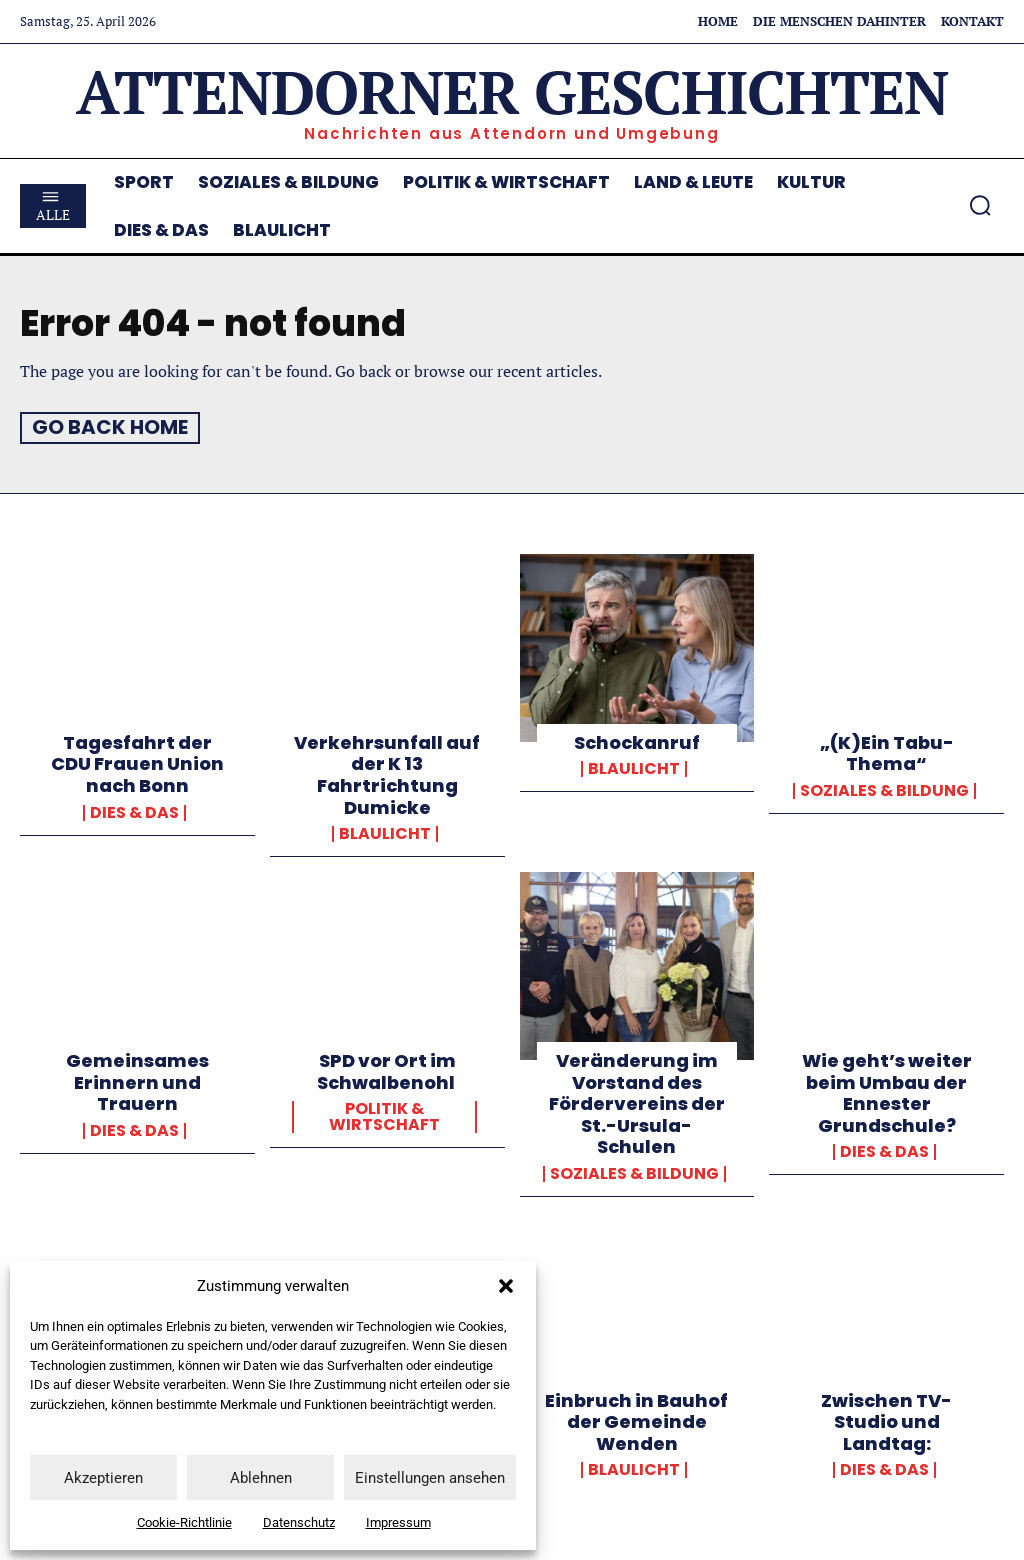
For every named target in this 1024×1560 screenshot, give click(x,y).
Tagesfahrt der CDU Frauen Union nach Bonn (137, 763)
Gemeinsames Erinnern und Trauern (137, 1081)
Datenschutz (299, 1522)
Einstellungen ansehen (430, 1478)
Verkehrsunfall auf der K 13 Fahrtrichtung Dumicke (387, 774)
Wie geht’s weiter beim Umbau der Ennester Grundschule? (887, 1092)
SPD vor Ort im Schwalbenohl (387, 1070)
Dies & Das (134, 811)
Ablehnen (261, 1478)
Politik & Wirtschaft (384, 1116)
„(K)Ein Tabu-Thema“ (887, 752)
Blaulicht (385, 833)
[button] (506, 1286)
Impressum (398, 1522)
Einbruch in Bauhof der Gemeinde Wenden (636, 1421)
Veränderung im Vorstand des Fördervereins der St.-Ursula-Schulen (637, 1102)
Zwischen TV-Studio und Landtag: (886, 1421)
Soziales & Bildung (884, 790)
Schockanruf (637, 741)
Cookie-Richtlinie (184, 1522)
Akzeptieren (103, 1478)
